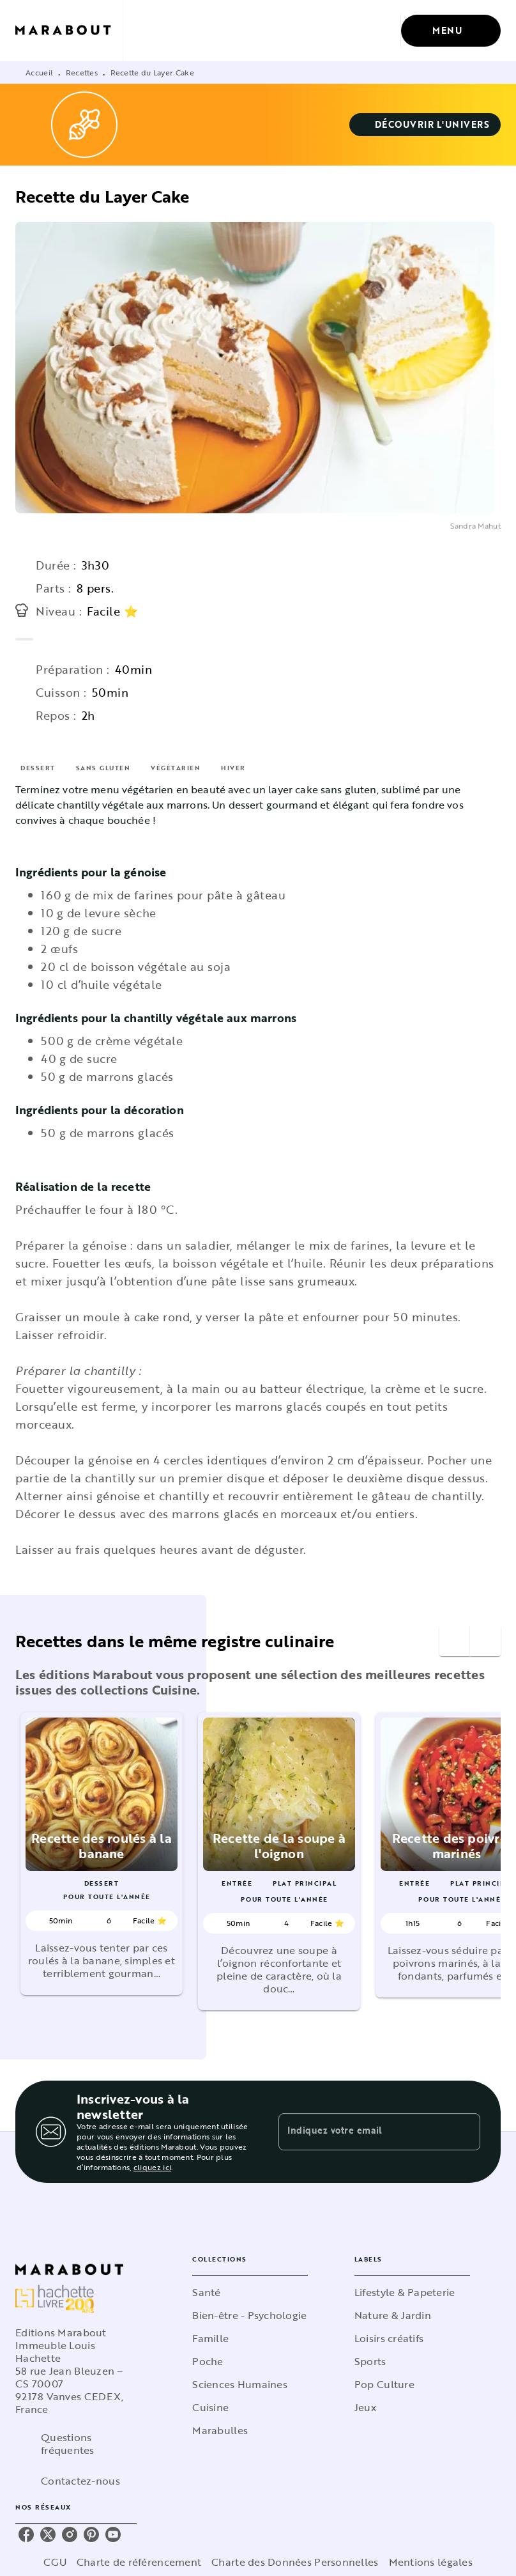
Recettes (82, 72)
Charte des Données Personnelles (294, 2562)
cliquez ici (152, 2167)
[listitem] (26, 2534)
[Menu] (451, 31)
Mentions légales (431, 2562)
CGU (54, 2562)
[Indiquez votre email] (363, 2131)
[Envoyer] (465, 2131)
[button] (425, 124)
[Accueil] (69, 30)
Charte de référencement (139, 2562)
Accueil (39, 72)
